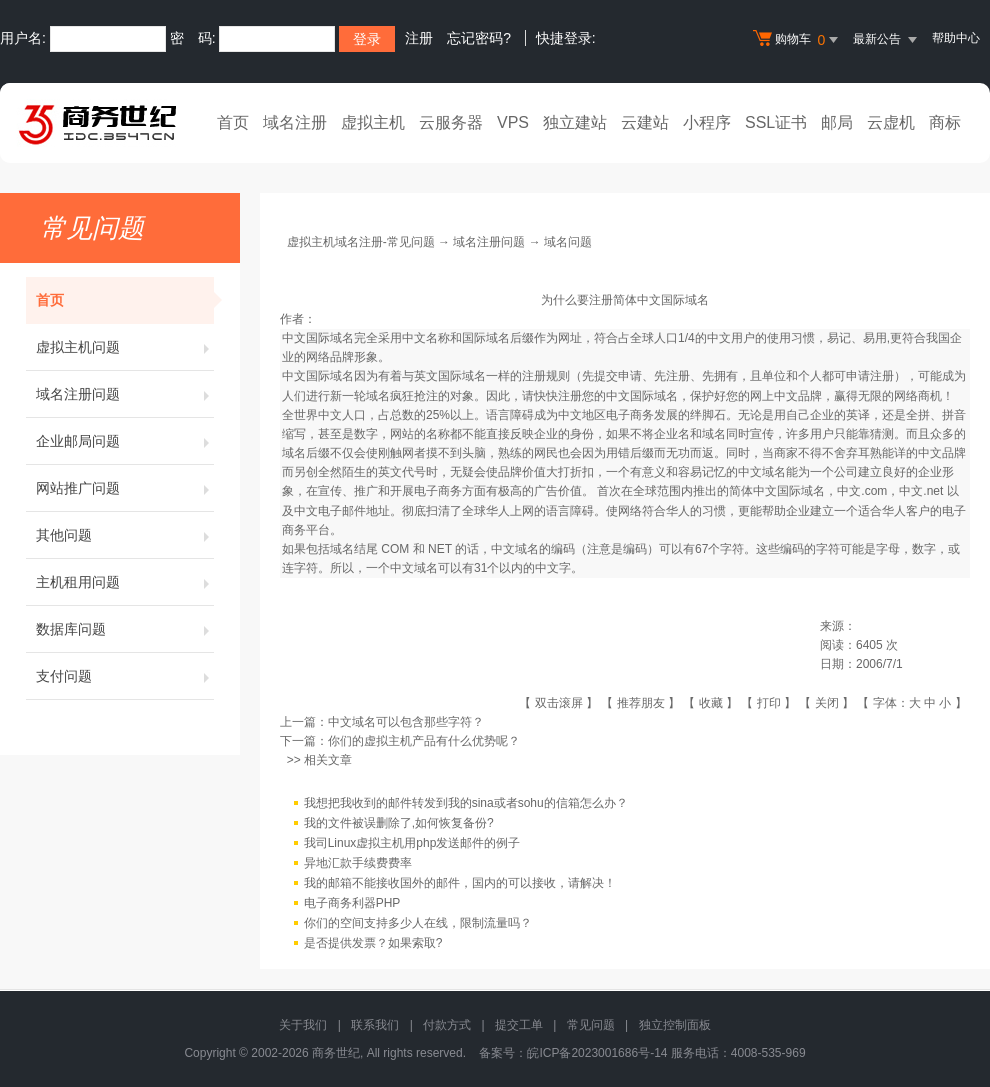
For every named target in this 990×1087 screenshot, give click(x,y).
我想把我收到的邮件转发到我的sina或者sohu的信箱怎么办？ (466, 804)
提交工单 (519, 1025)
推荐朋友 (641, 703)
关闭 (827, 703)
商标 (945, 122)
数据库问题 (125, 629)
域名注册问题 (125, 394)
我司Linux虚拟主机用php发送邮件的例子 (412, 844)
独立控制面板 (675, 1025)
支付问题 (125, 676)
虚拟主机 (373, 122)
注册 (419, 38)
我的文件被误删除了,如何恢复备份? (399, 824)
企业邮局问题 (125, 441)
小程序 (707, 122)
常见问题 (591, 1025)
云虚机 (891, 122)
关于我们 (303, 1025)
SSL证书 (776, 122)
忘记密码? (479, 38)
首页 (233, 122)
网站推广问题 (125, 488)
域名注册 (295, 122)
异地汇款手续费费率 (358, 864)
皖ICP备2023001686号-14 (597, 1053)
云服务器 (451, 122)
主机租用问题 (125, 582)
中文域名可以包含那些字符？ (406, 722)
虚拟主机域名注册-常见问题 (361, 242)
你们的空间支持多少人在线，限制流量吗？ (418, 924)
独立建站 (575, 122)
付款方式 (447, 1025)
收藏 (711, 703)
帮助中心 (956, 38)
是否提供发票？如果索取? (373, 944)
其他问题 (125, 535)
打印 (769, 703)
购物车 (798, 40)
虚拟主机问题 (125, 347)
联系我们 (375, 1025)
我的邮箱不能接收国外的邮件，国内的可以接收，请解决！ (460, 884)
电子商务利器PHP (352, 904)
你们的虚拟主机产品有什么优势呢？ (424, 741)
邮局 (837, 122)
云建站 (645, 122)
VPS (513, 122)
